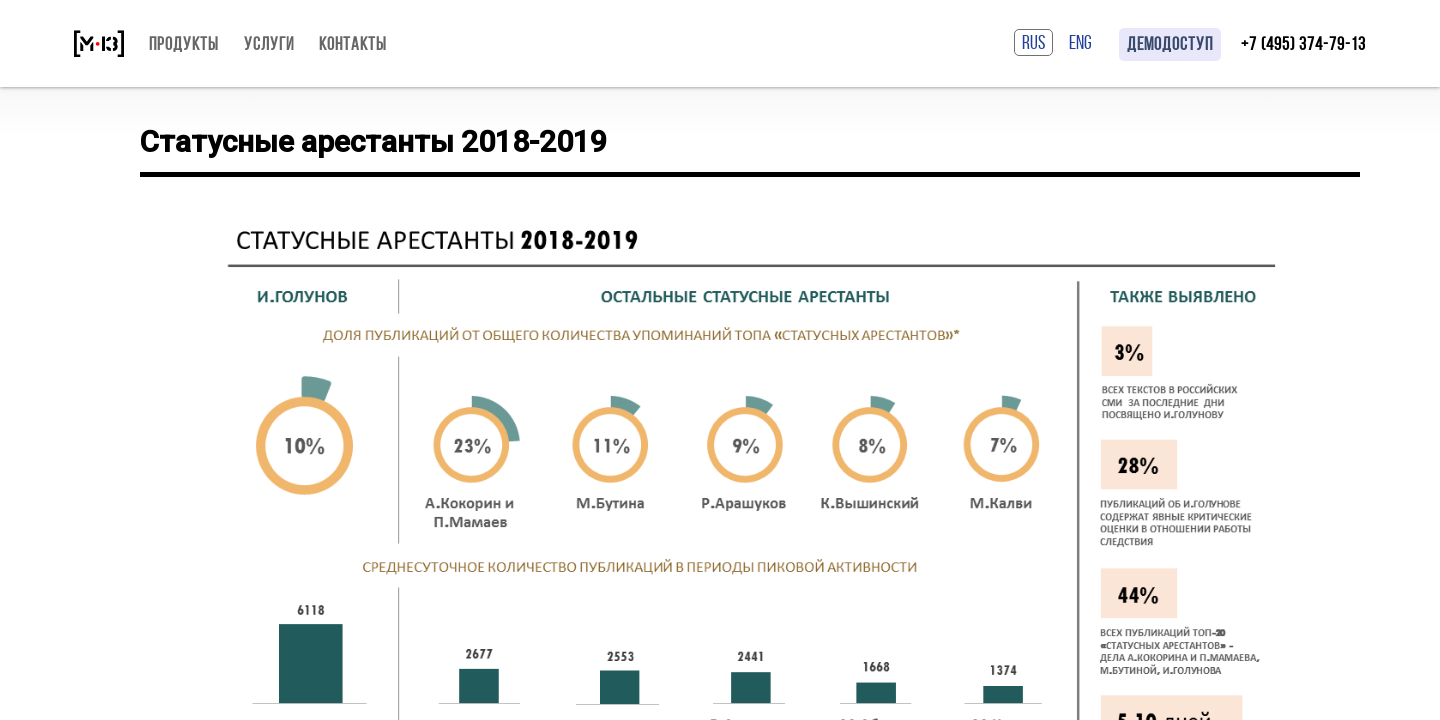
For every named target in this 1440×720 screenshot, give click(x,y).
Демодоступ (1170, 44)
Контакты (353, 44)
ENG (1080, 42)
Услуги (269, 44)
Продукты (184, 44)
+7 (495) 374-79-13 (1303, 44)
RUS (1033, 42)
